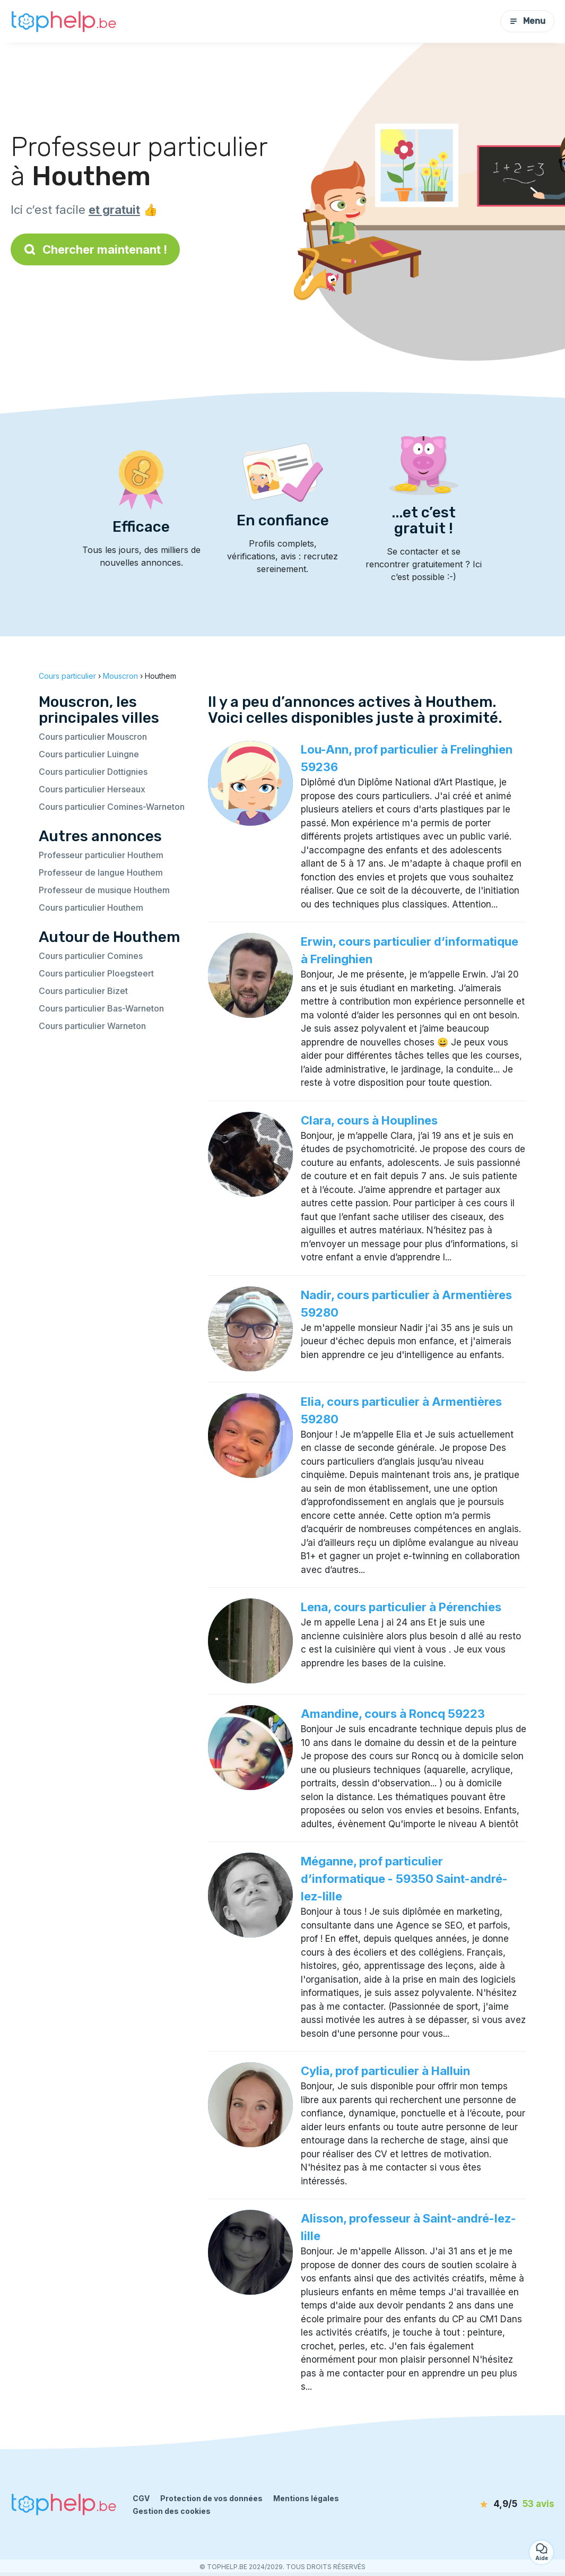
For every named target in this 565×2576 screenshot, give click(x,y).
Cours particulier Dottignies (93, 771)
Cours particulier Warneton (92, 1026)
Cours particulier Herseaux (92, 789)
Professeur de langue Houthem (101, 872)
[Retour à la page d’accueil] (64, 21)
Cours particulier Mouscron (93, 736)
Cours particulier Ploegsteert (96, 973)
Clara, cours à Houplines (369, 1120)
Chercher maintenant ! (95, 249)
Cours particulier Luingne (89, 754)
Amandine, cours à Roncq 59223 (393, 1714)
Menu (527, 21)
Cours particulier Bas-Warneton (101, 1008)
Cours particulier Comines (91, 955)
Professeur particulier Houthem (101, 855)
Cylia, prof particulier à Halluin (385, 2071)
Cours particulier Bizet (83, 991)
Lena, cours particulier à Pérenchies (401, 1607)
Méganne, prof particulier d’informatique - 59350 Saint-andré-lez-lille (404, 1878)
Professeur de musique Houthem (104, 890)
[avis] (494, 2504)
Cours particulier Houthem (91, 907)
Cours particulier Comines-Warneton (112, 806)
